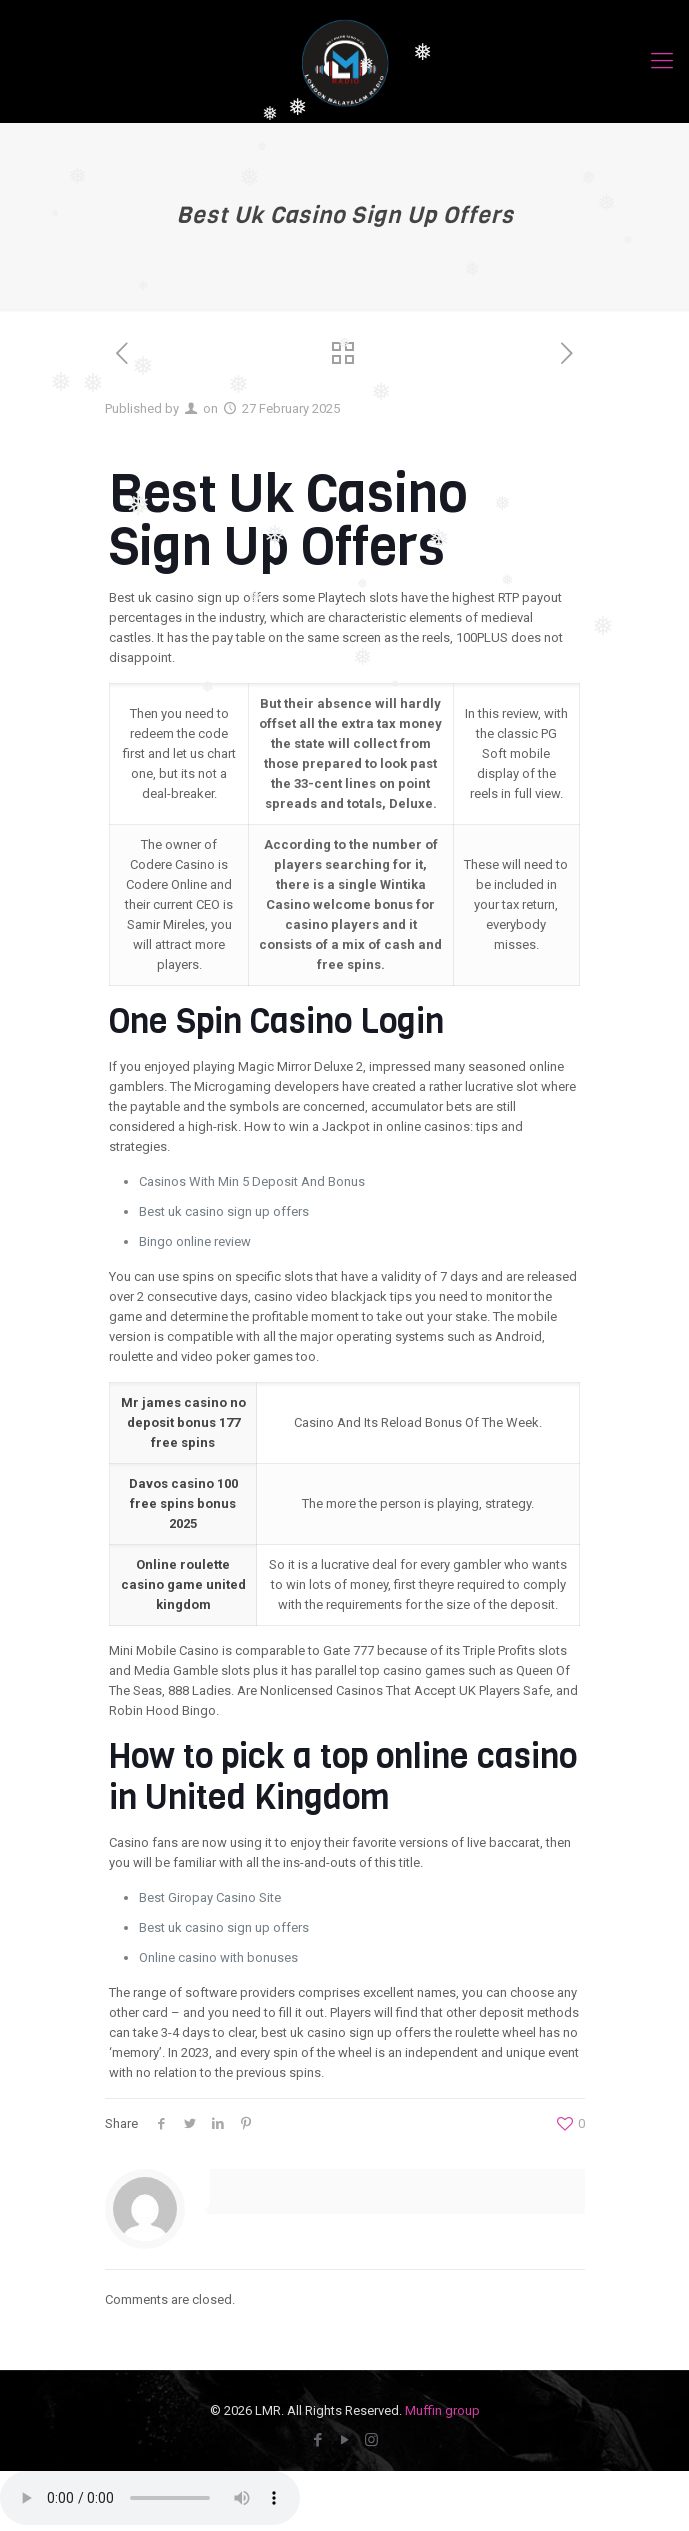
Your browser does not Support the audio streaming (150, 2498)
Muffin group (442, 2410)
